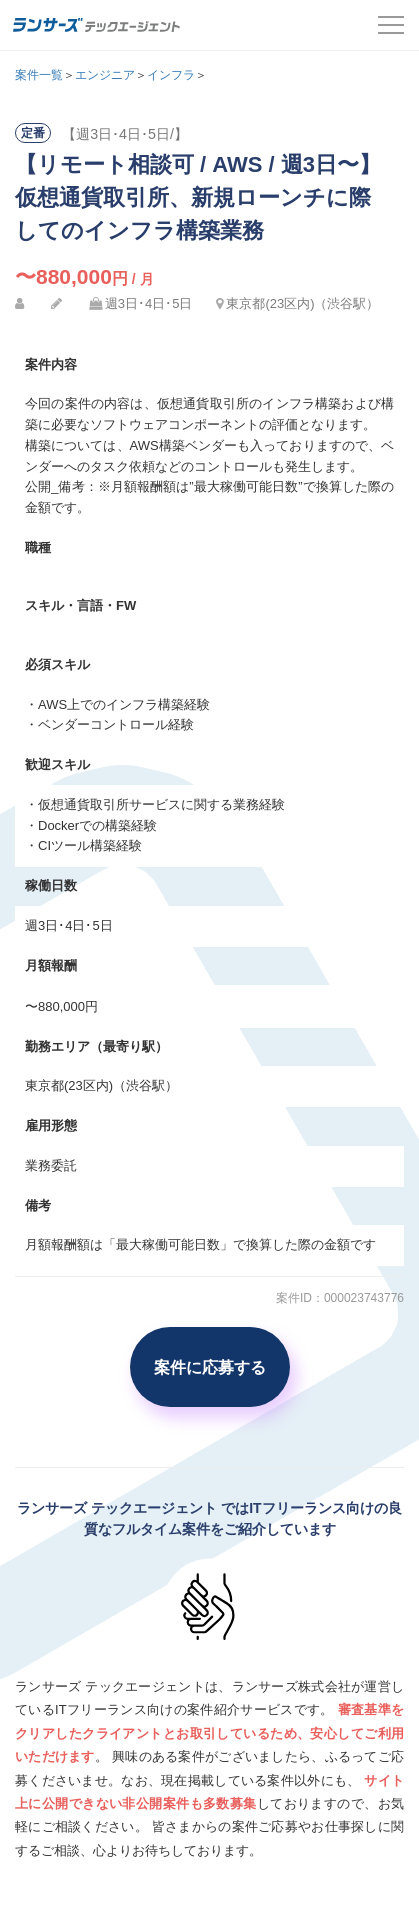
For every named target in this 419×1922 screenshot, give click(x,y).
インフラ (171, 75)
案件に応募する (210, 1367)
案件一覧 (39, 75)
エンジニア (105, 75)
